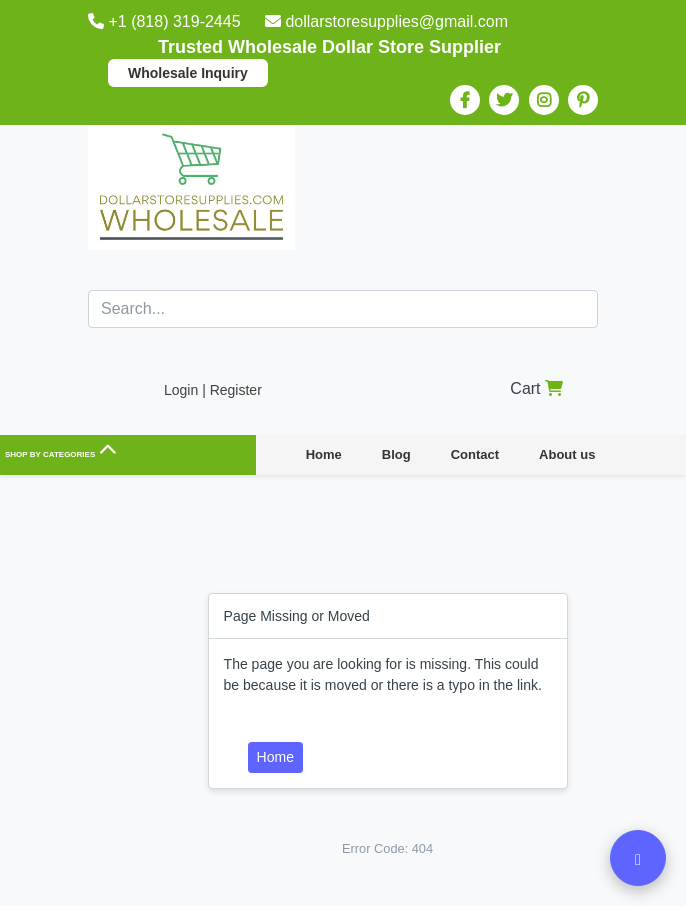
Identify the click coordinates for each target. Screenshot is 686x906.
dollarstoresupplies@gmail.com (386, 21)
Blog (396, 454)
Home (324, 454)
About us (567, 454)
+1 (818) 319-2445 (166, 21)
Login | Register (213, 390)
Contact (475, 454)
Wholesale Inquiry (188, 73)
